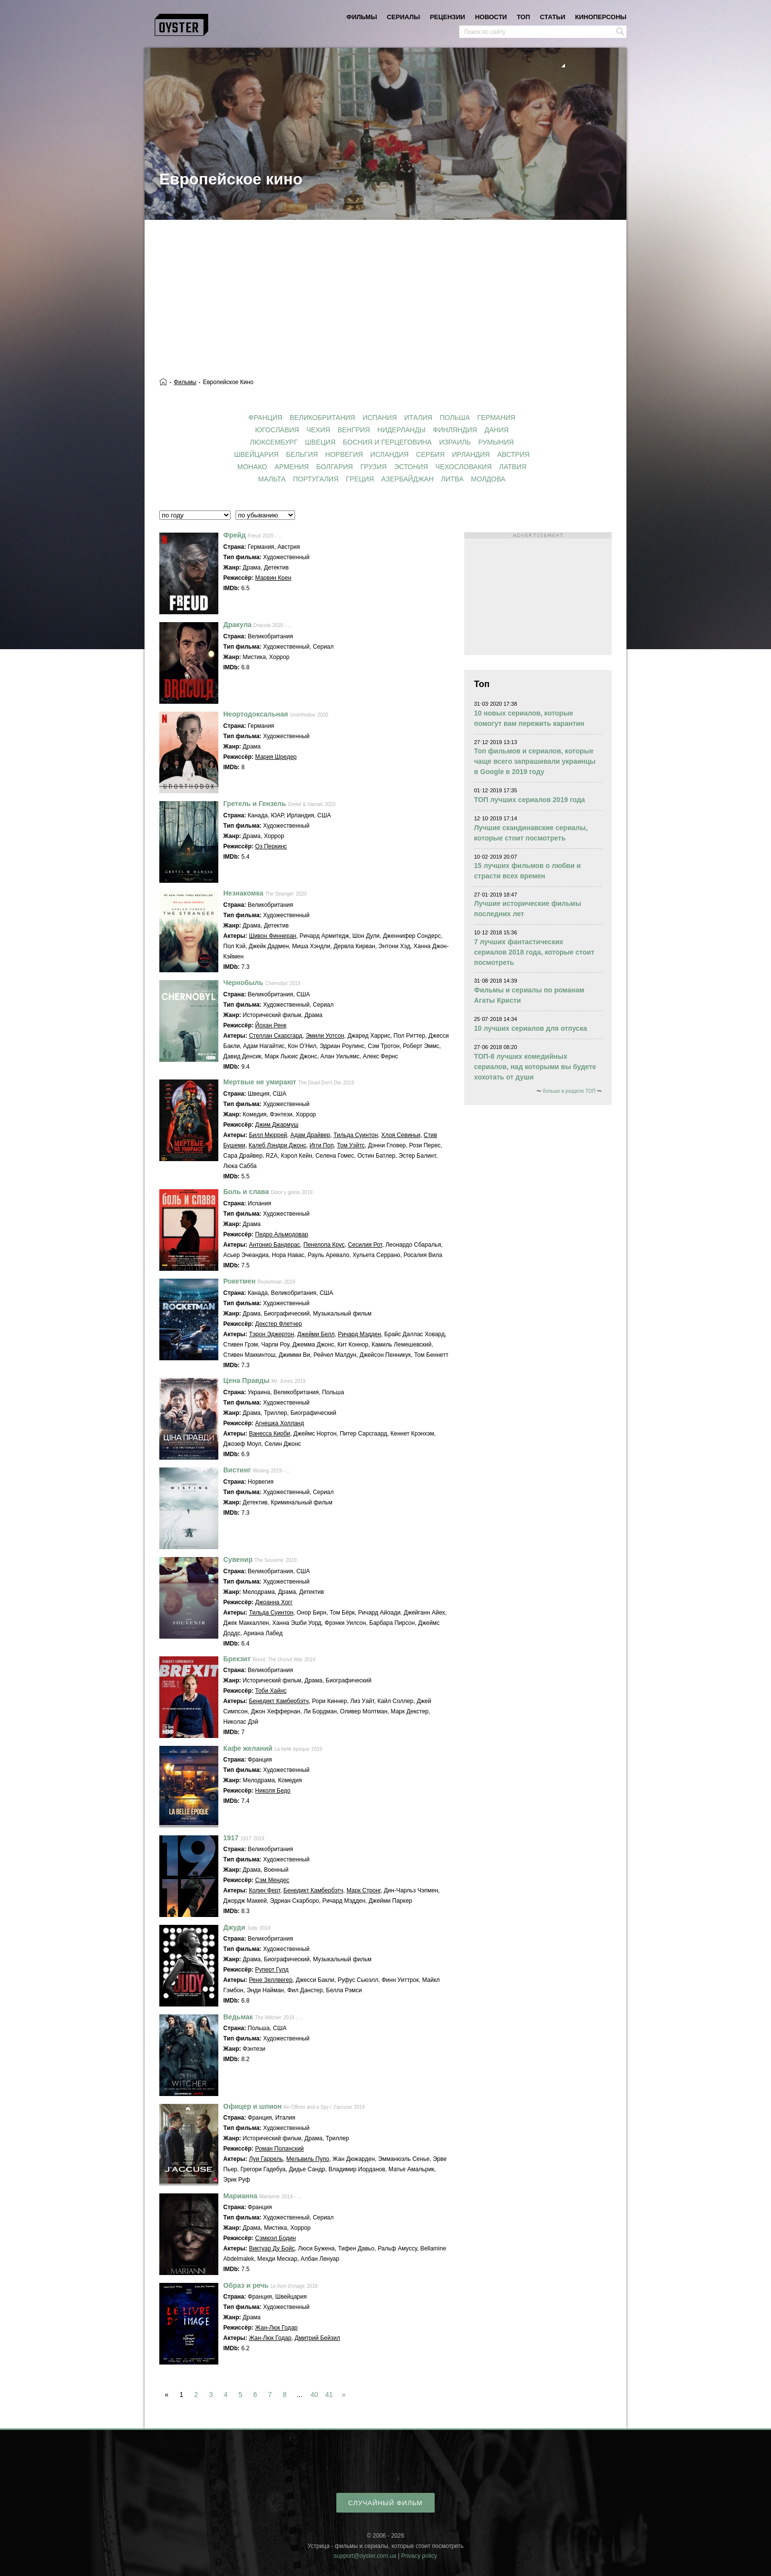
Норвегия (344, 454)
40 (314, 2394)
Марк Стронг (364, 1890)
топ (523, 17)
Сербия (430, 454)
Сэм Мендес (272, 1880)
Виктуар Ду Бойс (272, 2248)
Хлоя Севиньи (400, 1135)
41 (329, 2394)
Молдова (488, 479)
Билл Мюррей (268, 1135)
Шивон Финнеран (272, 935)
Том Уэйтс (350, 1145)
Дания (496, 430)
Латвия (513, 467)
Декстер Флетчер (278, 1323)
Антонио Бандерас (274, 1244)
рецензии (447, 17)
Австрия (513, 454)
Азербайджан (407, 479)
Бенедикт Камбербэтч (279, 1701)
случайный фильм (385, 2503)
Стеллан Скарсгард (275, 1035)
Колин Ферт (264, 1890)
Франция (265, 417)
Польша (455, 417)
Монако (252, 467)
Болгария (334, 467)
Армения (291, 467)
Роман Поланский (279, 2148)
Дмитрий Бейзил (317, 2338)
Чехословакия (463, 467)
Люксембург (273, 442)
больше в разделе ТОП (568, 1091)
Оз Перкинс (271, 846)
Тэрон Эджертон (271, 1334)
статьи (552, 17)
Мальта (272, 479)
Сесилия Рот (365, 1244)
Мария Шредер (276, 756)
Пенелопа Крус (324, 1244)
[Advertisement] (385, 293)
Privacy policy (419, 2555)
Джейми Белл (316, 1334)
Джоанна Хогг (274, 1602)
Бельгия (302, 454)
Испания (379, 417)
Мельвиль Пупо (307, 2159)
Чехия (318, 430)
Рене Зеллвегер (271, 1980)
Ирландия (471, 454)
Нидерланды (401, 430)
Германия (496, 417)
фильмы (362, 17)
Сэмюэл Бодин (275, 2238)
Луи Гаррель (266, 2159)
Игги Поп (321, 1145)
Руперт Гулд (272, 1969)
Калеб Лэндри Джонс (277, 1145)
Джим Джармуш (276, 1124)
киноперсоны (600, 17)
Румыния (496, 442)
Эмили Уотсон (324, 1035)
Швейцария (256, 454)
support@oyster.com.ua (365, 2555)
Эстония (411, 467)
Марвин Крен (273, 577)
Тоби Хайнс (271, 1690)
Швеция (320, 442)
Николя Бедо (273, 1790)
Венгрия (353, 430)
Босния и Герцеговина (387, 442)
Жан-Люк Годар (276, 2327)
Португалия (316, 479)
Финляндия (455, 430)
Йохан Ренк (271, 1025)
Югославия (277, 430)
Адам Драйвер (310, 1135)
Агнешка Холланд (279, 1423)
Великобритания (322, 417)
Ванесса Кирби (269, 1433)
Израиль (455, 442)
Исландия (389, 454)
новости (491, 17)
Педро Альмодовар (281, 1234)
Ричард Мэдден (359, 1334)
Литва (452, 479)
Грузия (373, 467)
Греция (360, 479)
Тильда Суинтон (355, 1135)
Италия (418, 417)
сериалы (403, 17)
